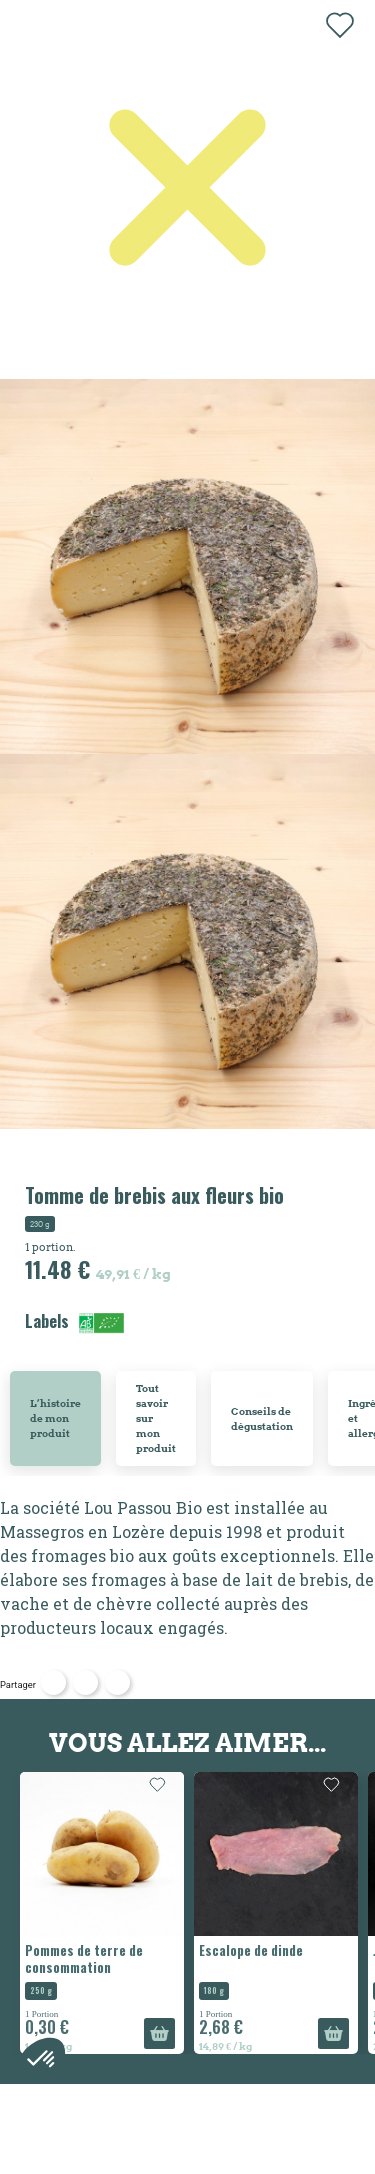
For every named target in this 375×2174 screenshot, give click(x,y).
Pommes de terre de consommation (84, 1959)
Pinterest (117, 1682)
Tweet (85, 1682)
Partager (53, 1682)
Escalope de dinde (251, 1950)
